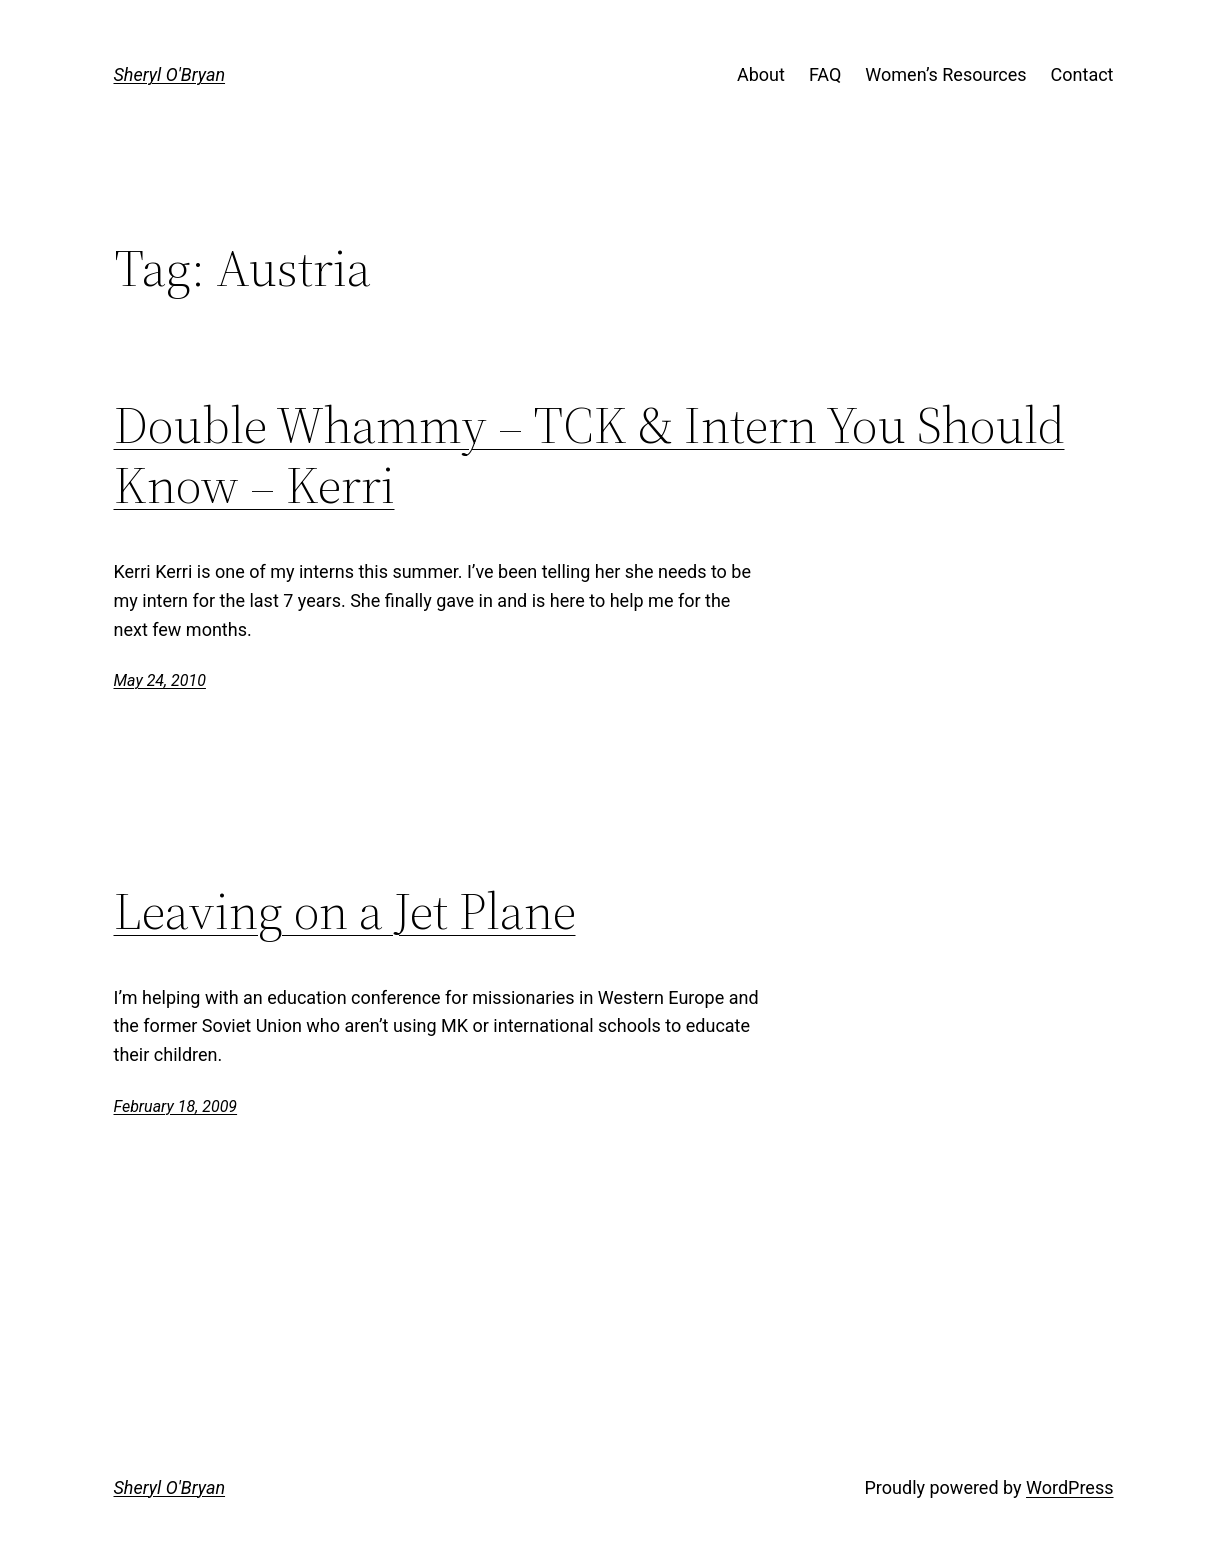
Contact (1082, 74)
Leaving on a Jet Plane (345, 911)
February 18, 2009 (176, 1106)
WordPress (1069, 1487)
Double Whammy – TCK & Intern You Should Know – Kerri (589, 455)
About (761, 74)
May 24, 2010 (160, 680)
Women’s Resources (945, 74)
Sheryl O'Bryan (170, 74)
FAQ (825, 74)
